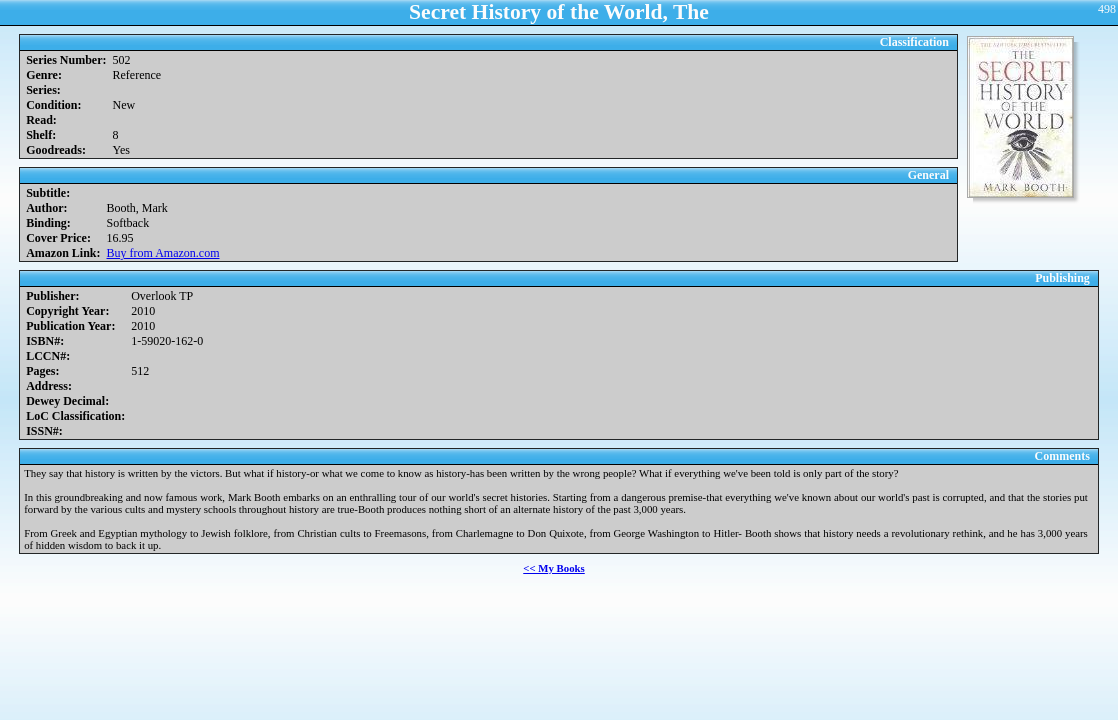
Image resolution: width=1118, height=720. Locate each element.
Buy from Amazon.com (163, 253)
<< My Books (554, 568)
